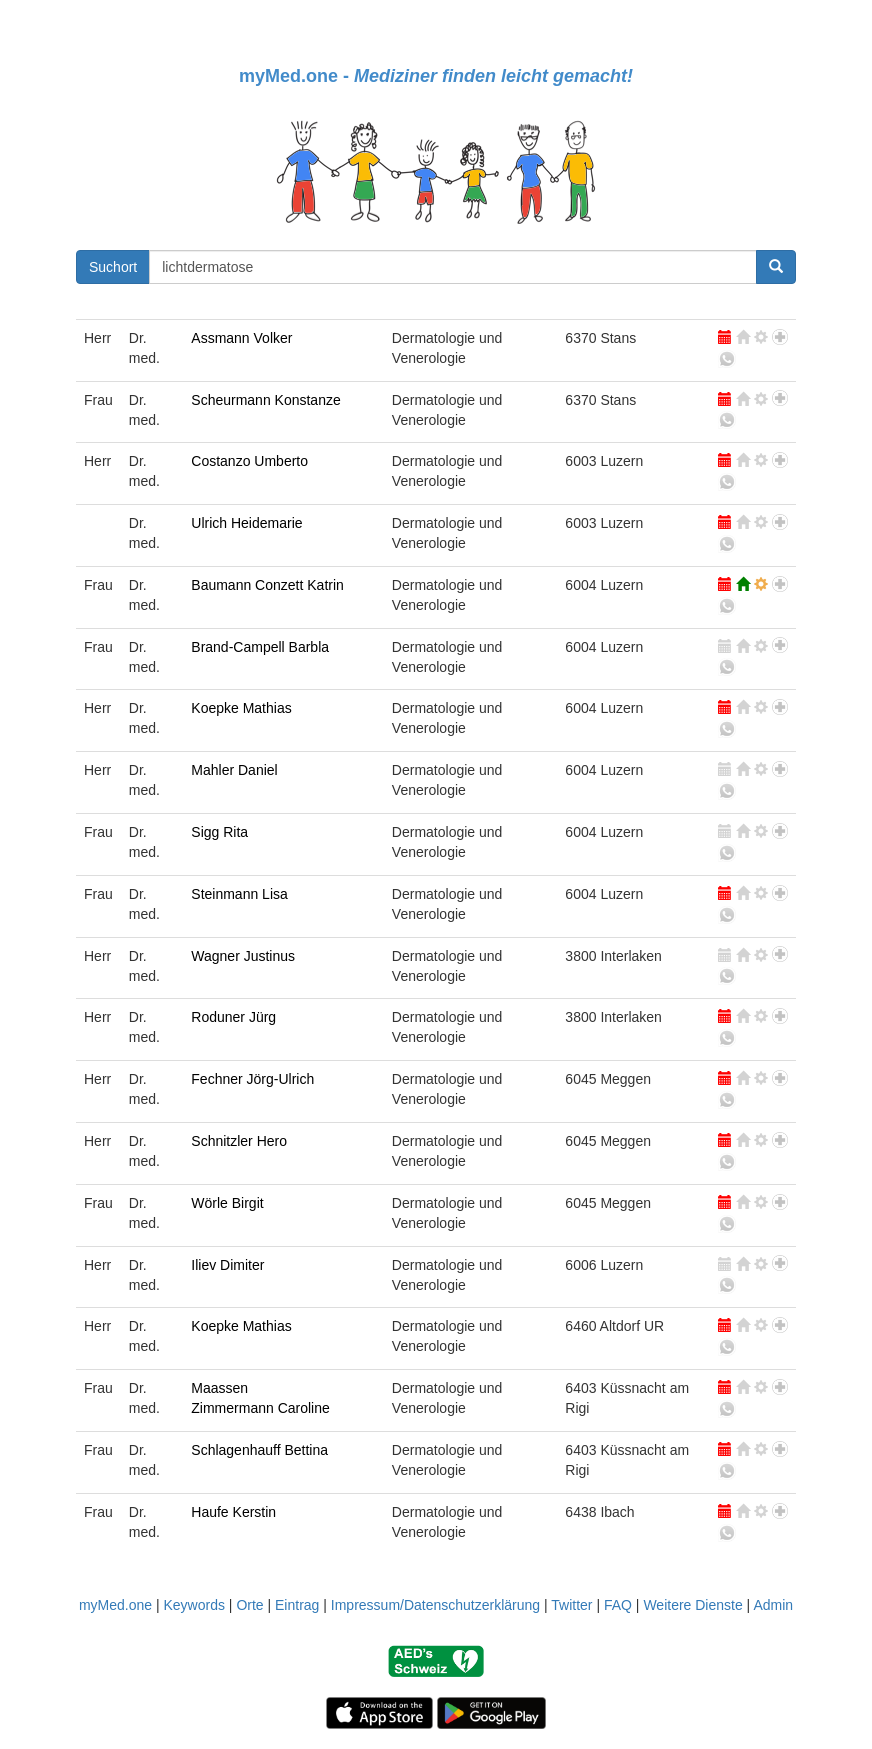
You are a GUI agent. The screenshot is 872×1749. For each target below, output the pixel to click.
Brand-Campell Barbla (260, 647)
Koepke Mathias (241, 708)
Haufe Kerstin (233, 1512)
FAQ (618, 1605)
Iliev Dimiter (227, 1265)
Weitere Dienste (692, 1605)
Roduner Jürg (233, 1017)
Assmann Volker (241, 338)
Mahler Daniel (234, 770)
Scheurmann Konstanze (265, 400)
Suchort (113, 267)
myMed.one (115, 1605)
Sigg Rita (219, 832)
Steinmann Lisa (239, 894)
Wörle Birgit (227, 1203)
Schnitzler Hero (239, 1141)
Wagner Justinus (243, 956)
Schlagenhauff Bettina (259, 1450)
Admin (773, 1605)
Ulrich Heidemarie (246, 523)
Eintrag (297, 1605)
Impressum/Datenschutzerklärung (435, 1605)
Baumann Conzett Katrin (267, 585)
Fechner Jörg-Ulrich (252, 1079)
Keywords (193, 1605)
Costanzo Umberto (249, 461)
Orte (249, 1605)
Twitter (571, 1605)
